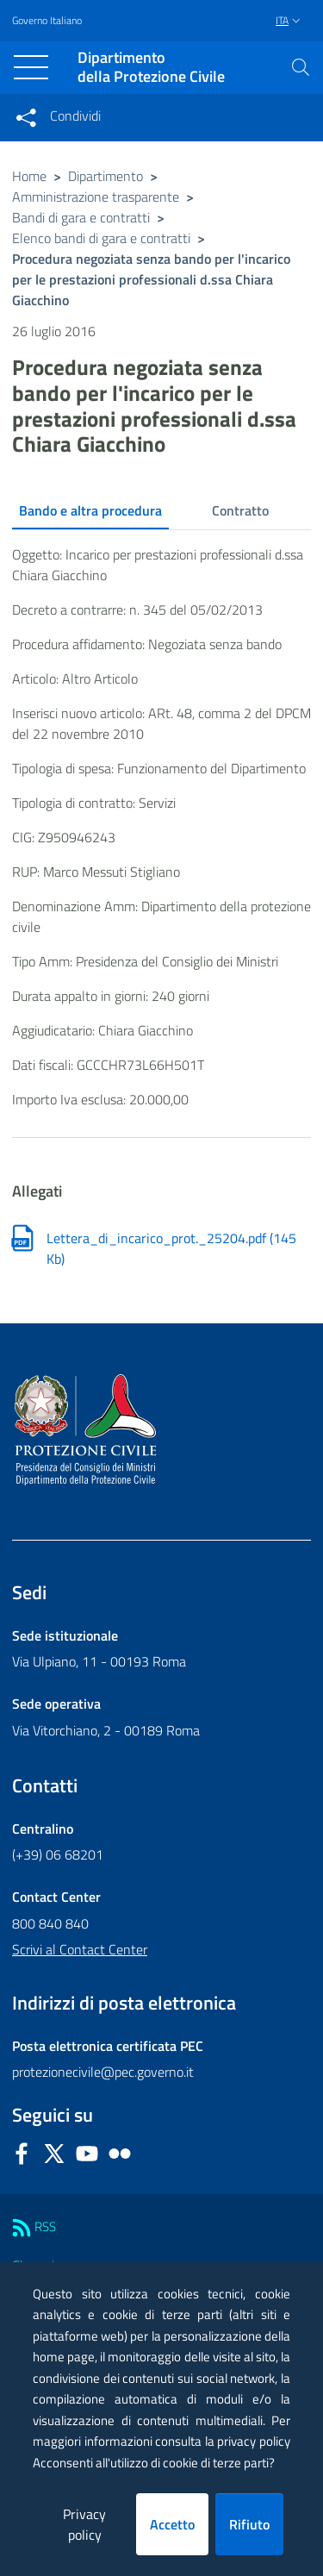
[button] (300, 67)
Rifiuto (249, 2524)
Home (29, 176)
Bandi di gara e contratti (81, 217)
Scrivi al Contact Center (79, 1949)
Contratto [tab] (240, 510)
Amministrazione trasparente (95, 196)
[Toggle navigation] (31, 67)
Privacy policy (84, 2524)
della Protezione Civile (151, 67)
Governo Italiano (47, 20)
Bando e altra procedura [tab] (90, 510)
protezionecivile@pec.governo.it (103, 2071)
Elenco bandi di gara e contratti (101, 238)
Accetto (172, 2524)
